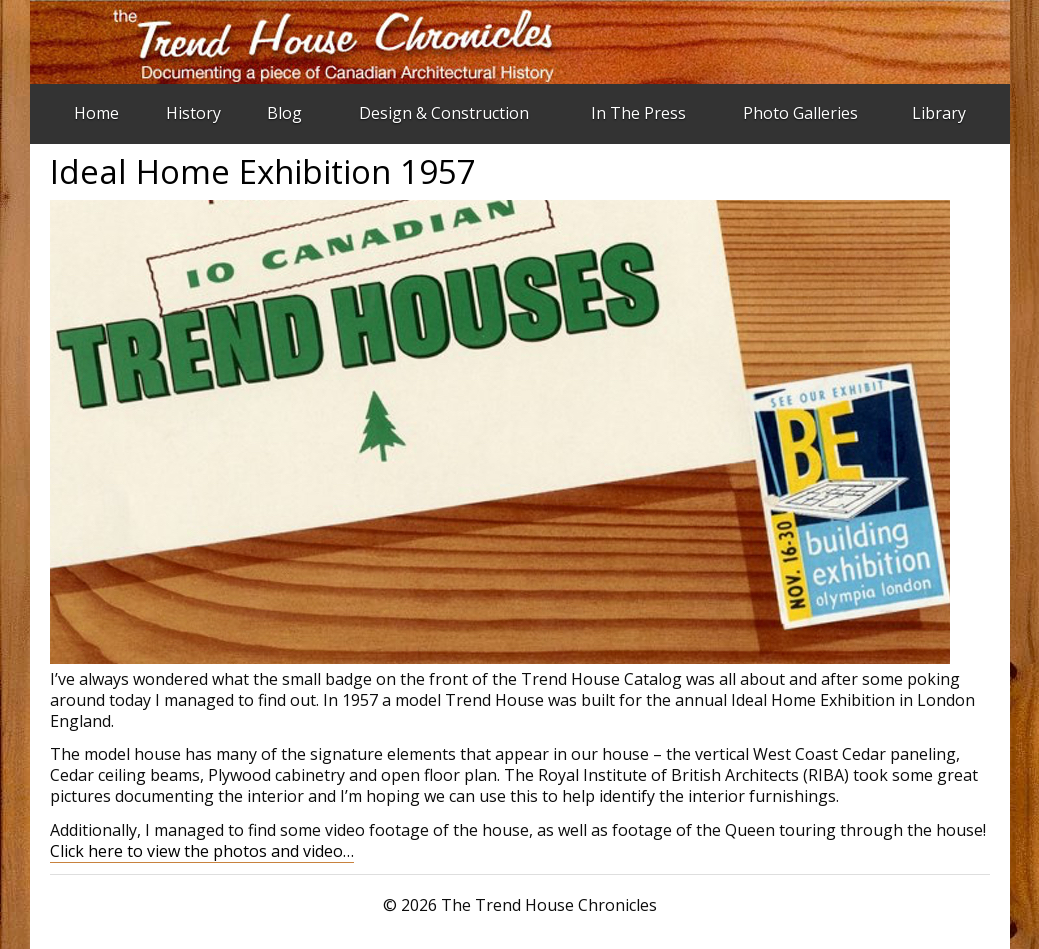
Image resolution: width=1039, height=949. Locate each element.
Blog (284, 113)
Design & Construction (444, 113)
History (193, 113)
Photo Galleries (800, 113)
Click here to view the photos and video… (202, 851)
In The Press (638, 113)
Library (939, 113)
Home (96, 113)
